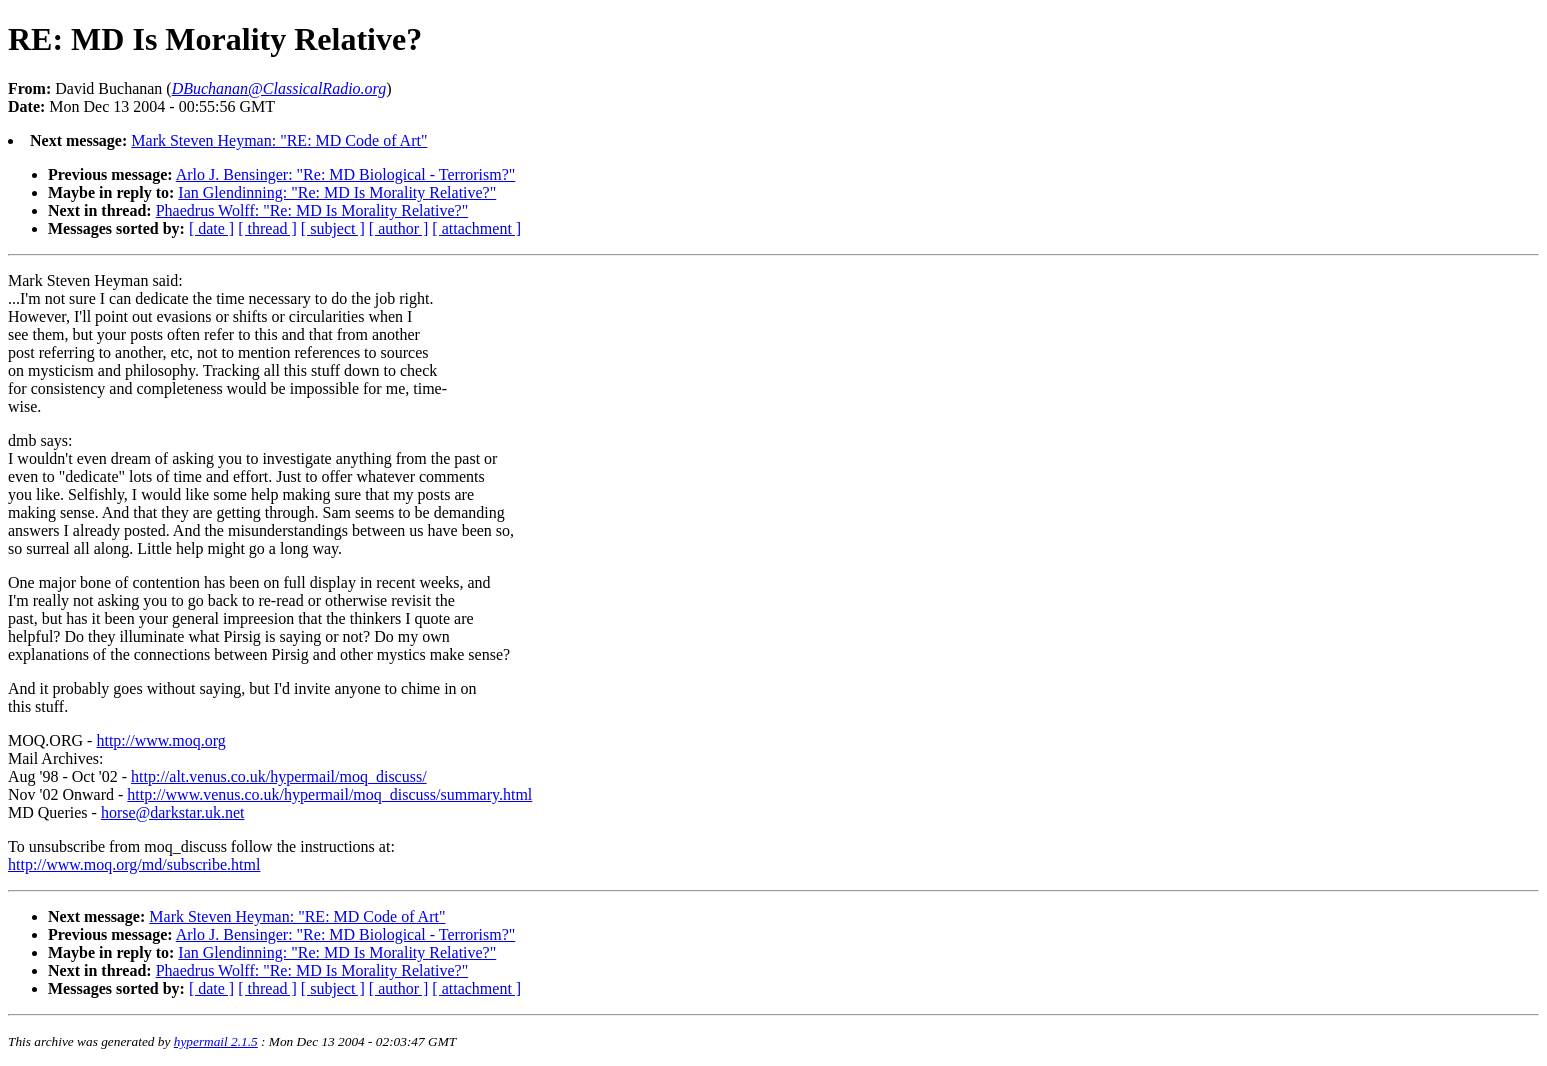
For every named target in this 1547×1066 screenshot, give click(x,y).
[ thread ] (267, 228)
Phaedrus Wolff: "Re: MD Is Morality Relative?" (312, 210)
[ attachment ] (476, 228)
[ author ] (399, 228)
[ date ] (211, 228)
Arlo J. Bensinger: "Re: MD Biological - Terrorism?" (346, 174)
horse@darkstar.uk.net (173, 812)
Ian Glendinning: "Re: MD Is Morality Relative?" (337, 192)
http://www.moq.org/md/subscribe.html (134, 864)
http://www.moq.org (160, 740)
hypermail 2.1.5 (216, 1041)
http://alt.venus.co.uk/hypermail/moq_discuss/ (279, 776)
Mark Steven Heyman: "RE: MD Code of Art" (279, 140)
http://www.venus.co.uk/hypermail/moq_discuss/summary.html (329, 794)
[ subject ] (333, 228)
